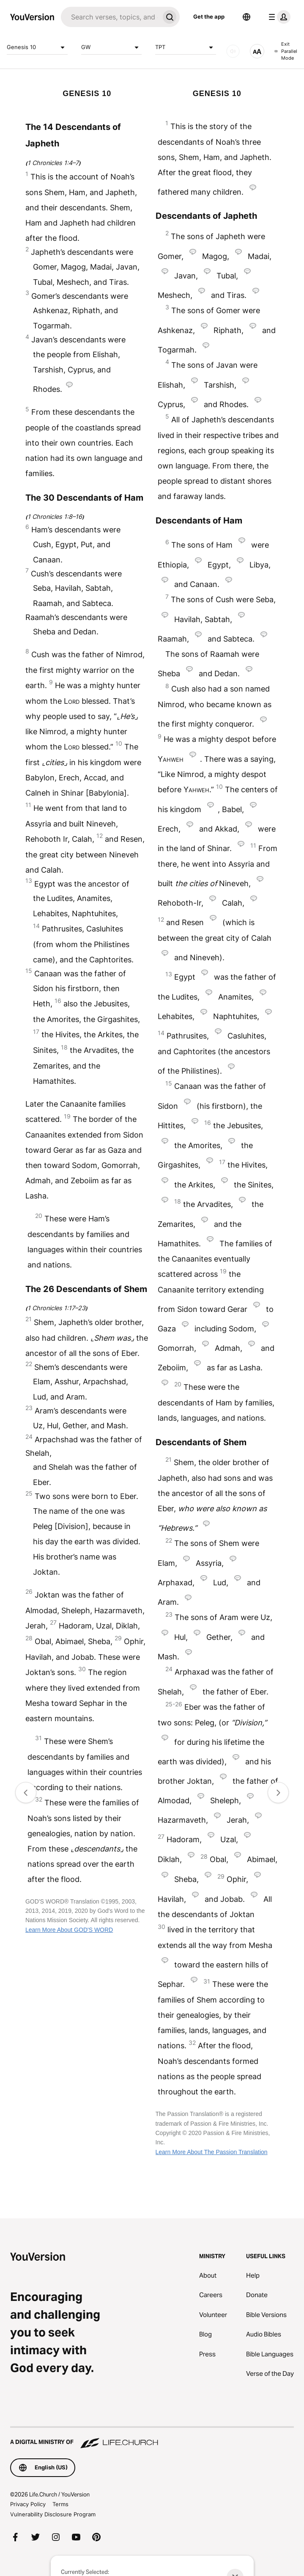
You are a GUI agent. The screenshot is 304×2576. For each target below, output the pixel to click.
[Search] (110, 17)
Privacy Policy (28, 2504)
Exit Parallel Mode (285, 51)
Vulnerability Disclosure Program (53, 2514)
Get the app (209, 16)
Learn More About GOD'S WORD (69, 1929)
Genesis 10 (37, 47)
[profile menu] (278, 16)
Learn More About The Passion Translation (212, 2152)
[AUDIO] (233, 51)
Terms (60, 2504)
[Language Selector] (246, 16)
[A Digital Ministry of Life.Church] (152, 2438)
